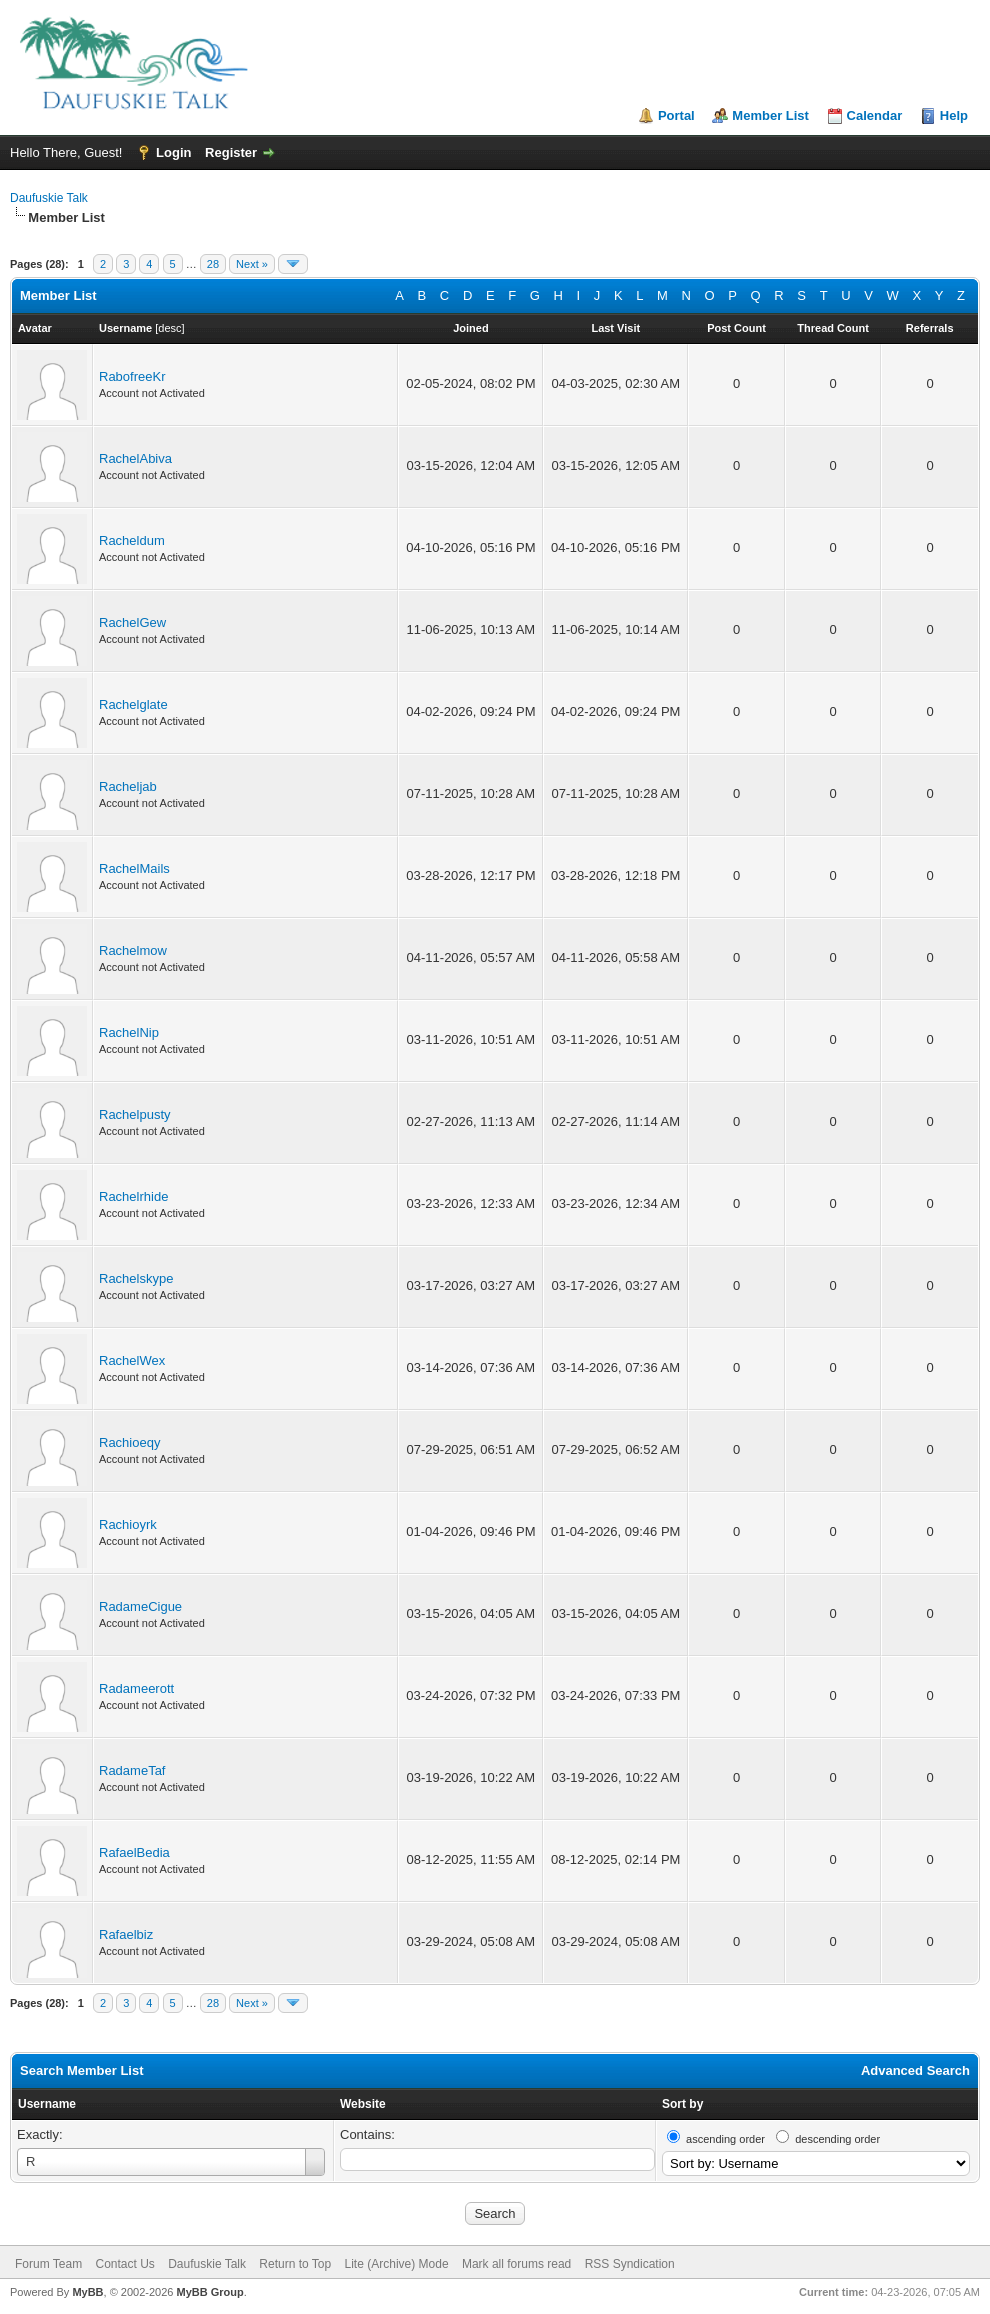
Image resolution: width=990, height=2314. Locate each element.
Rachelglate (133, 704)
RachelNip (129, 1032)
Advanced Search (915, 2070)
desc (169, 328)
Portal (676, 115)
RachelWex (132, 1360)
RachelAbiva (135, 458)
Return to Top (295, 2264)
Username (47, 2104)
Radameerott (136, 1688)
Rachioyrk (128, 1524)
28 (213, 264)
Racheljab (128, 786)
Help (954, 115)
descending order (837, 2139)
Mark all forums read (516, 2264)
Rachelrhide (133, 1196)
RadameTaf (132, 1770)
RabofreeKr (132, 376)
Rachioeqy (129, 1442)
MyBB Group (209, 2292)
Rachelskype (136, 1278)
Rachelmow (133, 950)
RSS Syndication (630, 2264)
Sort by (682, 2104)
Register (231, 152)
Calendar (875, 115)
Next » (252, 264)
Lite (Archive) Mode (397, 2264)
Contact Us (124, 2264)
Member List (770, 115)
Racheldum (132, 540)
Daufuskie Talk (49, 198)
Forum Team (48, 2264)
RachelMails (134, 868)
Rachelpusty (135, 1114)
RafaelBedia (134, 1852)
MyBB (87, 2292)
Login (173, 152)
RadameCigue (140, 1606)
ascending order (725, 2139)
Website (363, 2104)
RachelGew (132, 622)
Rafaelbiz (126, 1934)
